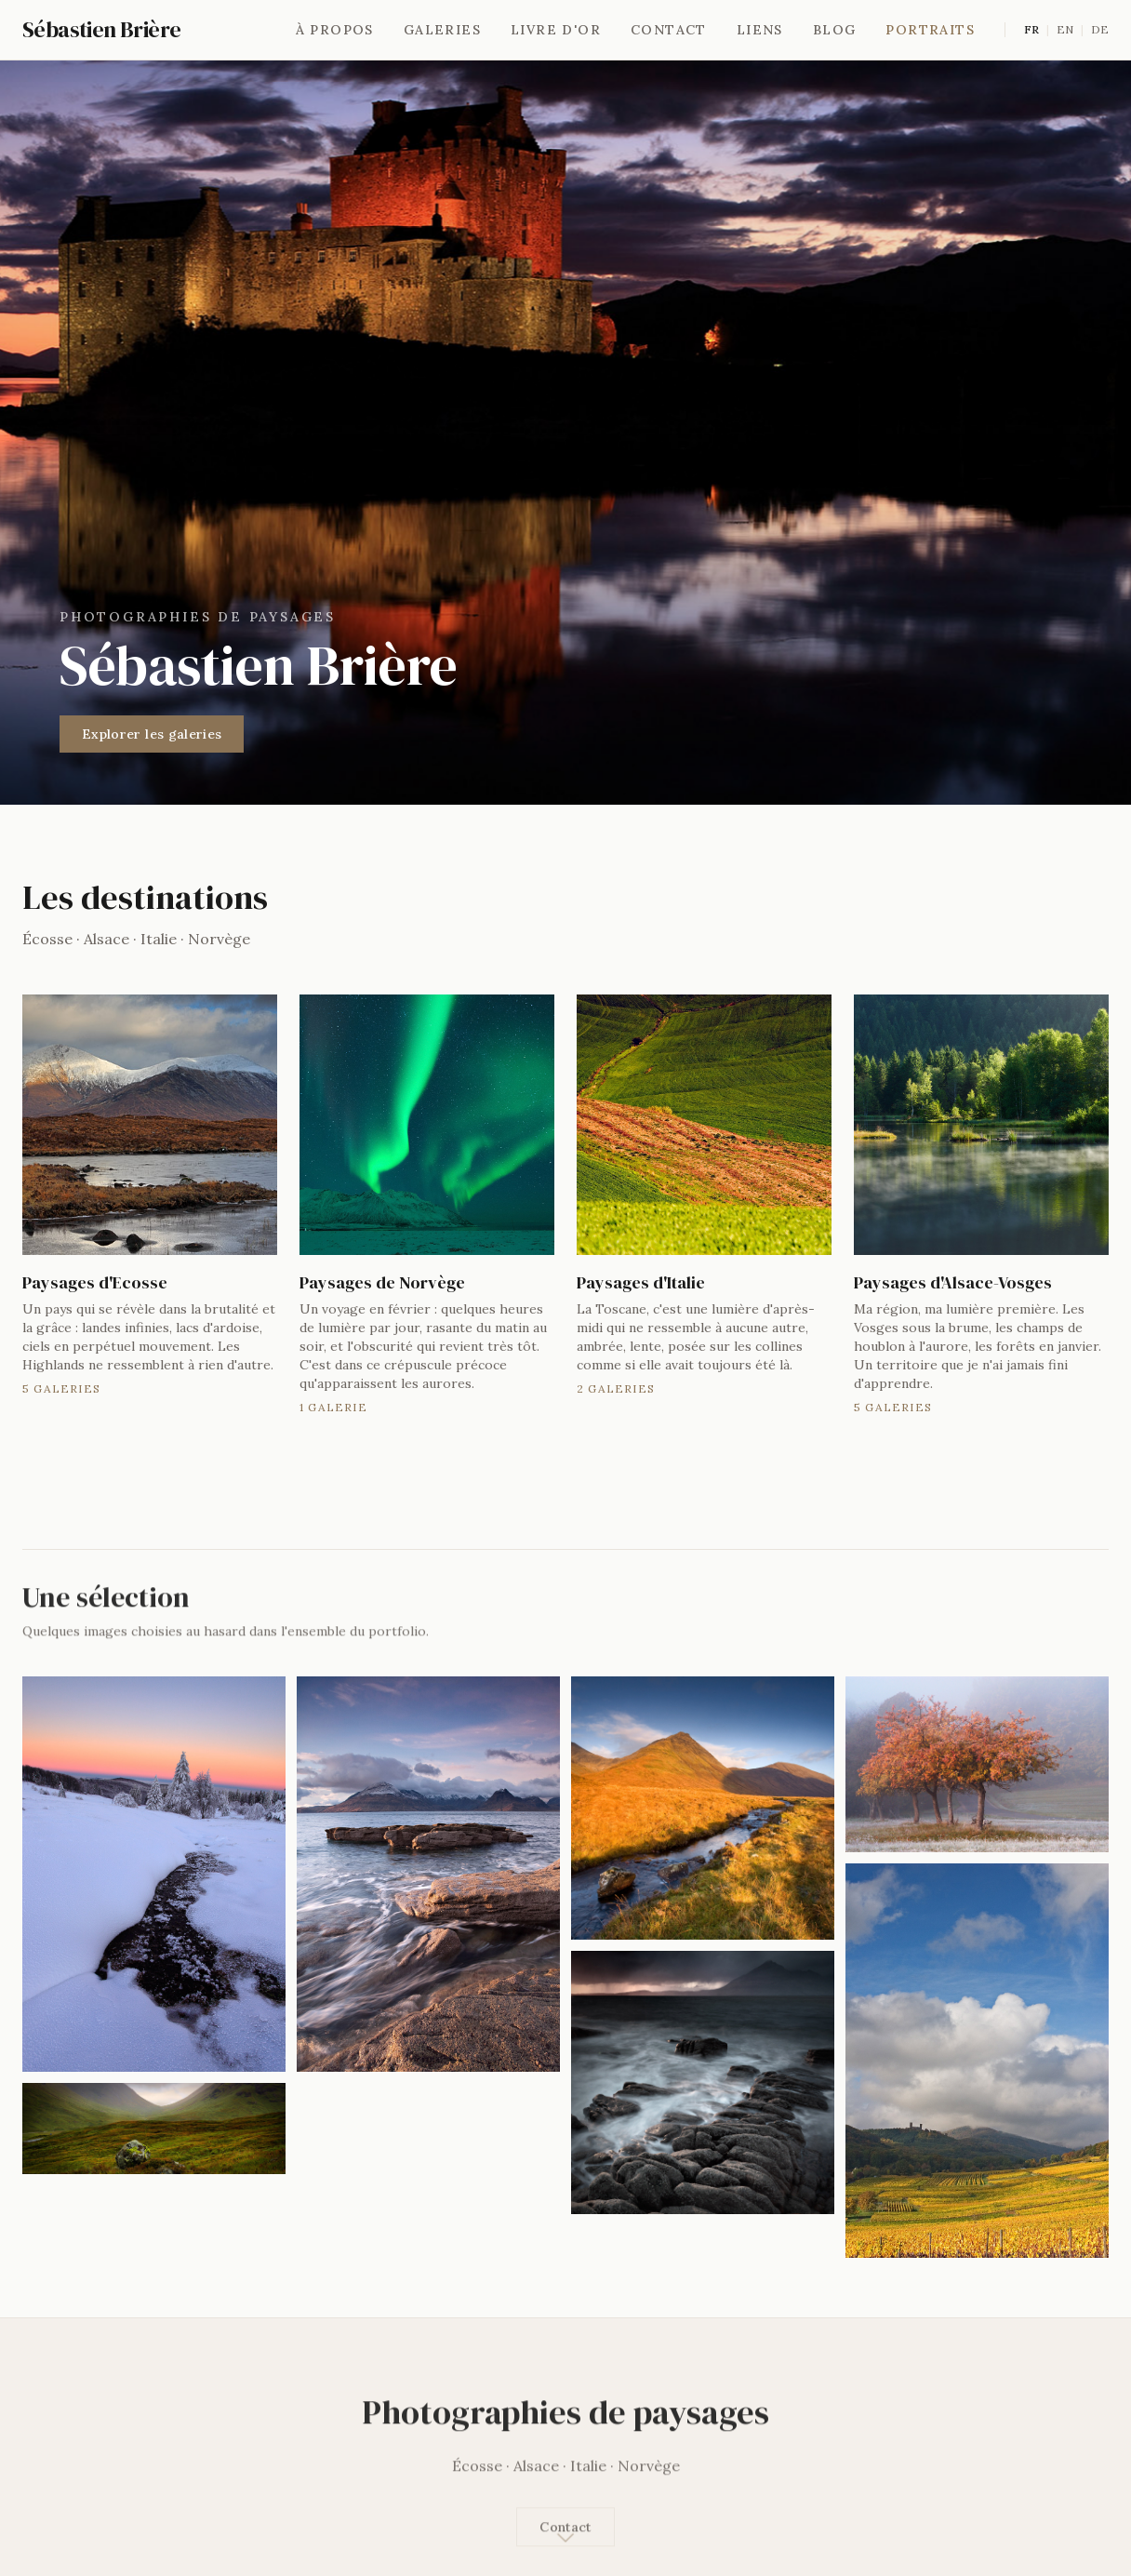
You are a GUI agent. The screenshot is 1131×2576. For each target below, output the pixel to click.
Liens (760, 29)
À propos (335, 29)
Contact (669, 29)
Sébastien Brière (101, 30)
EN (1065, 29)
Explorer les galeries (151, 734)
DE (1100, 29)
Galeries (442, 29)
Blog (835, 29)
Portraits (930, 29)
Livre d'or (556, 29)
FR (1031, 29)
